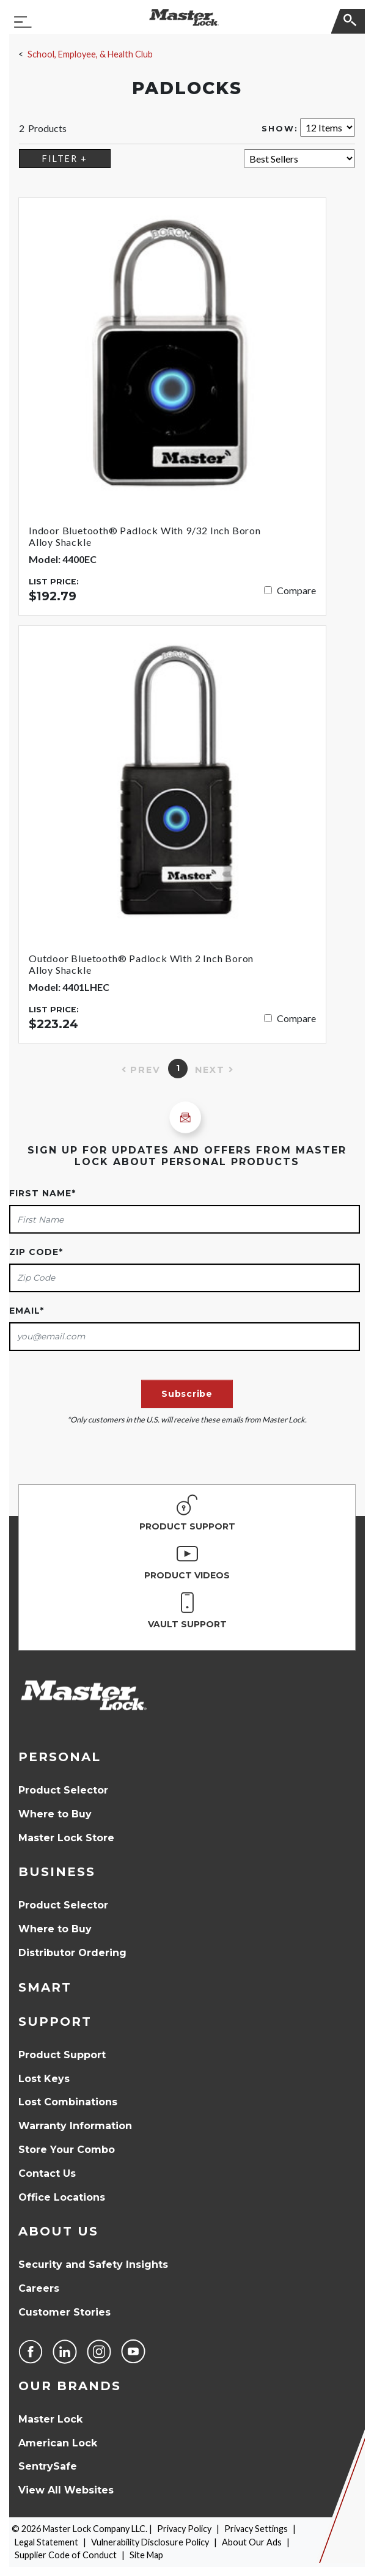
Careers (38, 2288)
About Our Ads (252, 2542)
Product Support (62, 2055)
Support (55, 2021)
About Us (58, 2231)
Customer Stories (64, 2312)
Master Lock (50, 2419)
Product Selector (63, 1790)
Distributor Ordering (72, 1953)
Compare (296, 590)
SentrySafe (47, 2466)
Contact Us (47, 2173)
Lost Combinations (67, 2102)
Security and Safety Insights (93, 2264)
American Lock (57, 2443)
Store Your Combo (66, 2149)
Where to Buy (55, 1814)
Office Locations (61, 2197)
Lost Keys (44, 2079)
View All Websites (66, 2490)
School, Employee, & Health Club (90, 54)
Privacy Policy (184, 2528)
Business (56, 1871)
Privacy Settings (256, 2528)
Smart (45, 1987)
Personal (59, 1757)
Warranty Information (75, 2126)
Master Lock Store (66, 1838)
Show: (280, 128)
